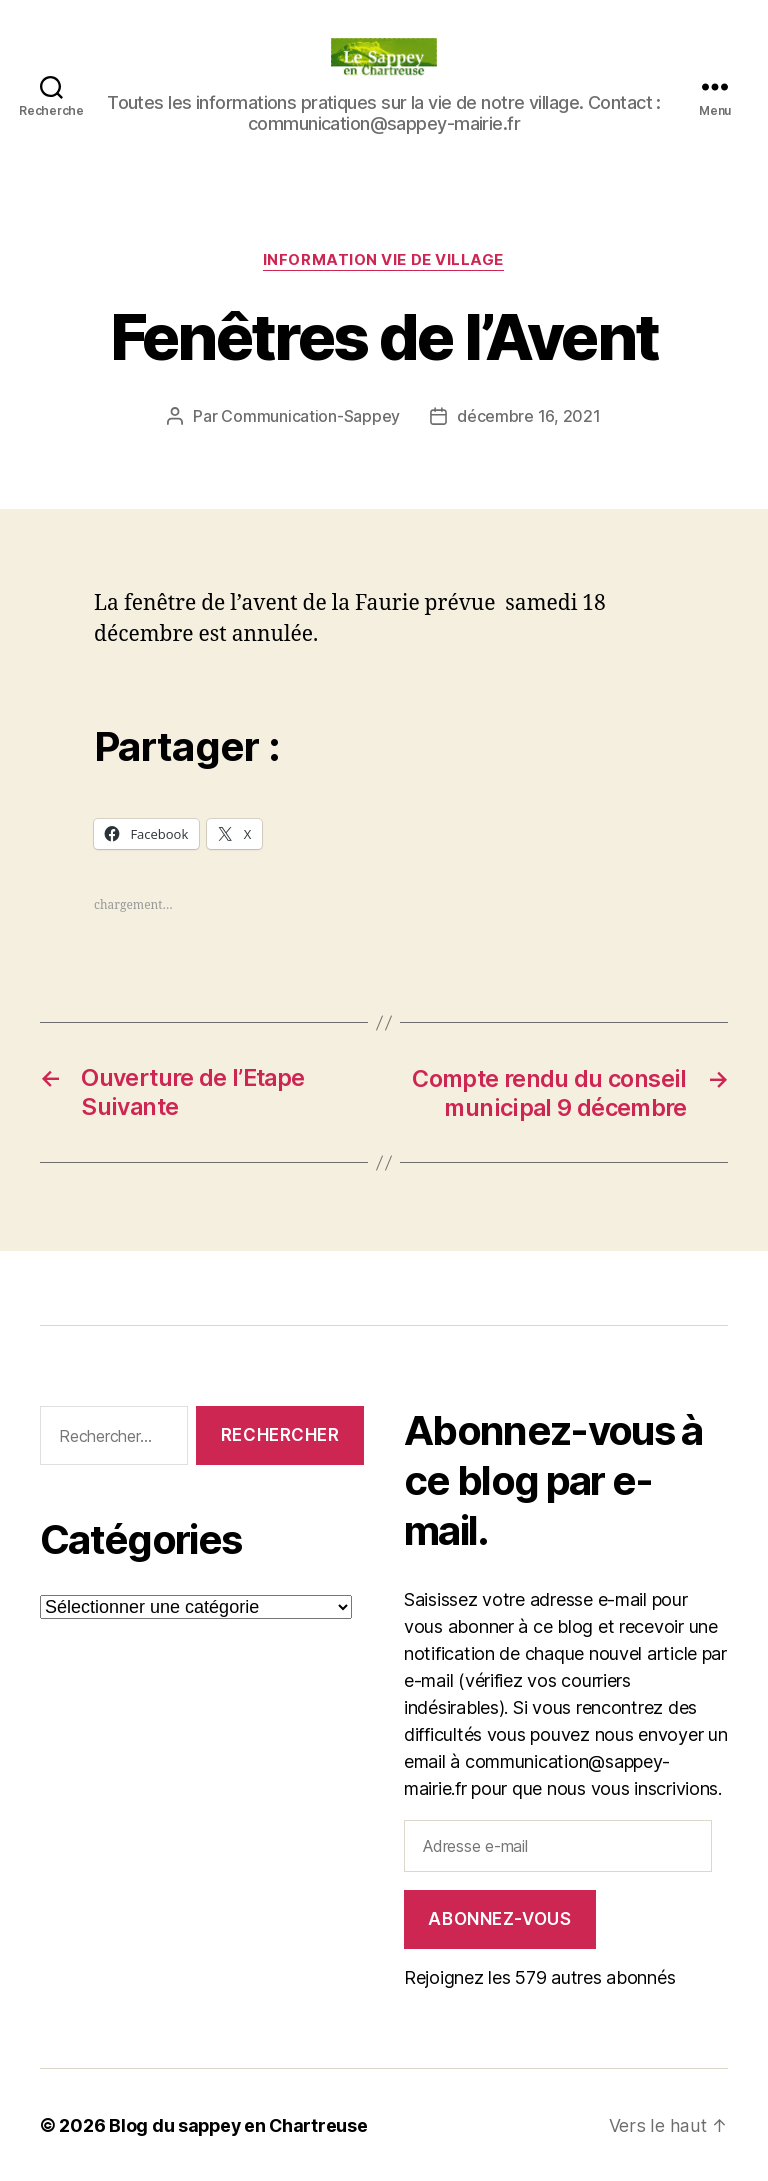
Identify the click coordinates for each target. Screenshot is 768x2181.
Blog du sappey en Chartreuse (240, 2124)
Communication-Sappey (310, 417)
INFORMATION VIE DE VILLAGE (383, 261)
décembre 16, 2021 (528, 417)
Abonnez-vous (499, 1918)
